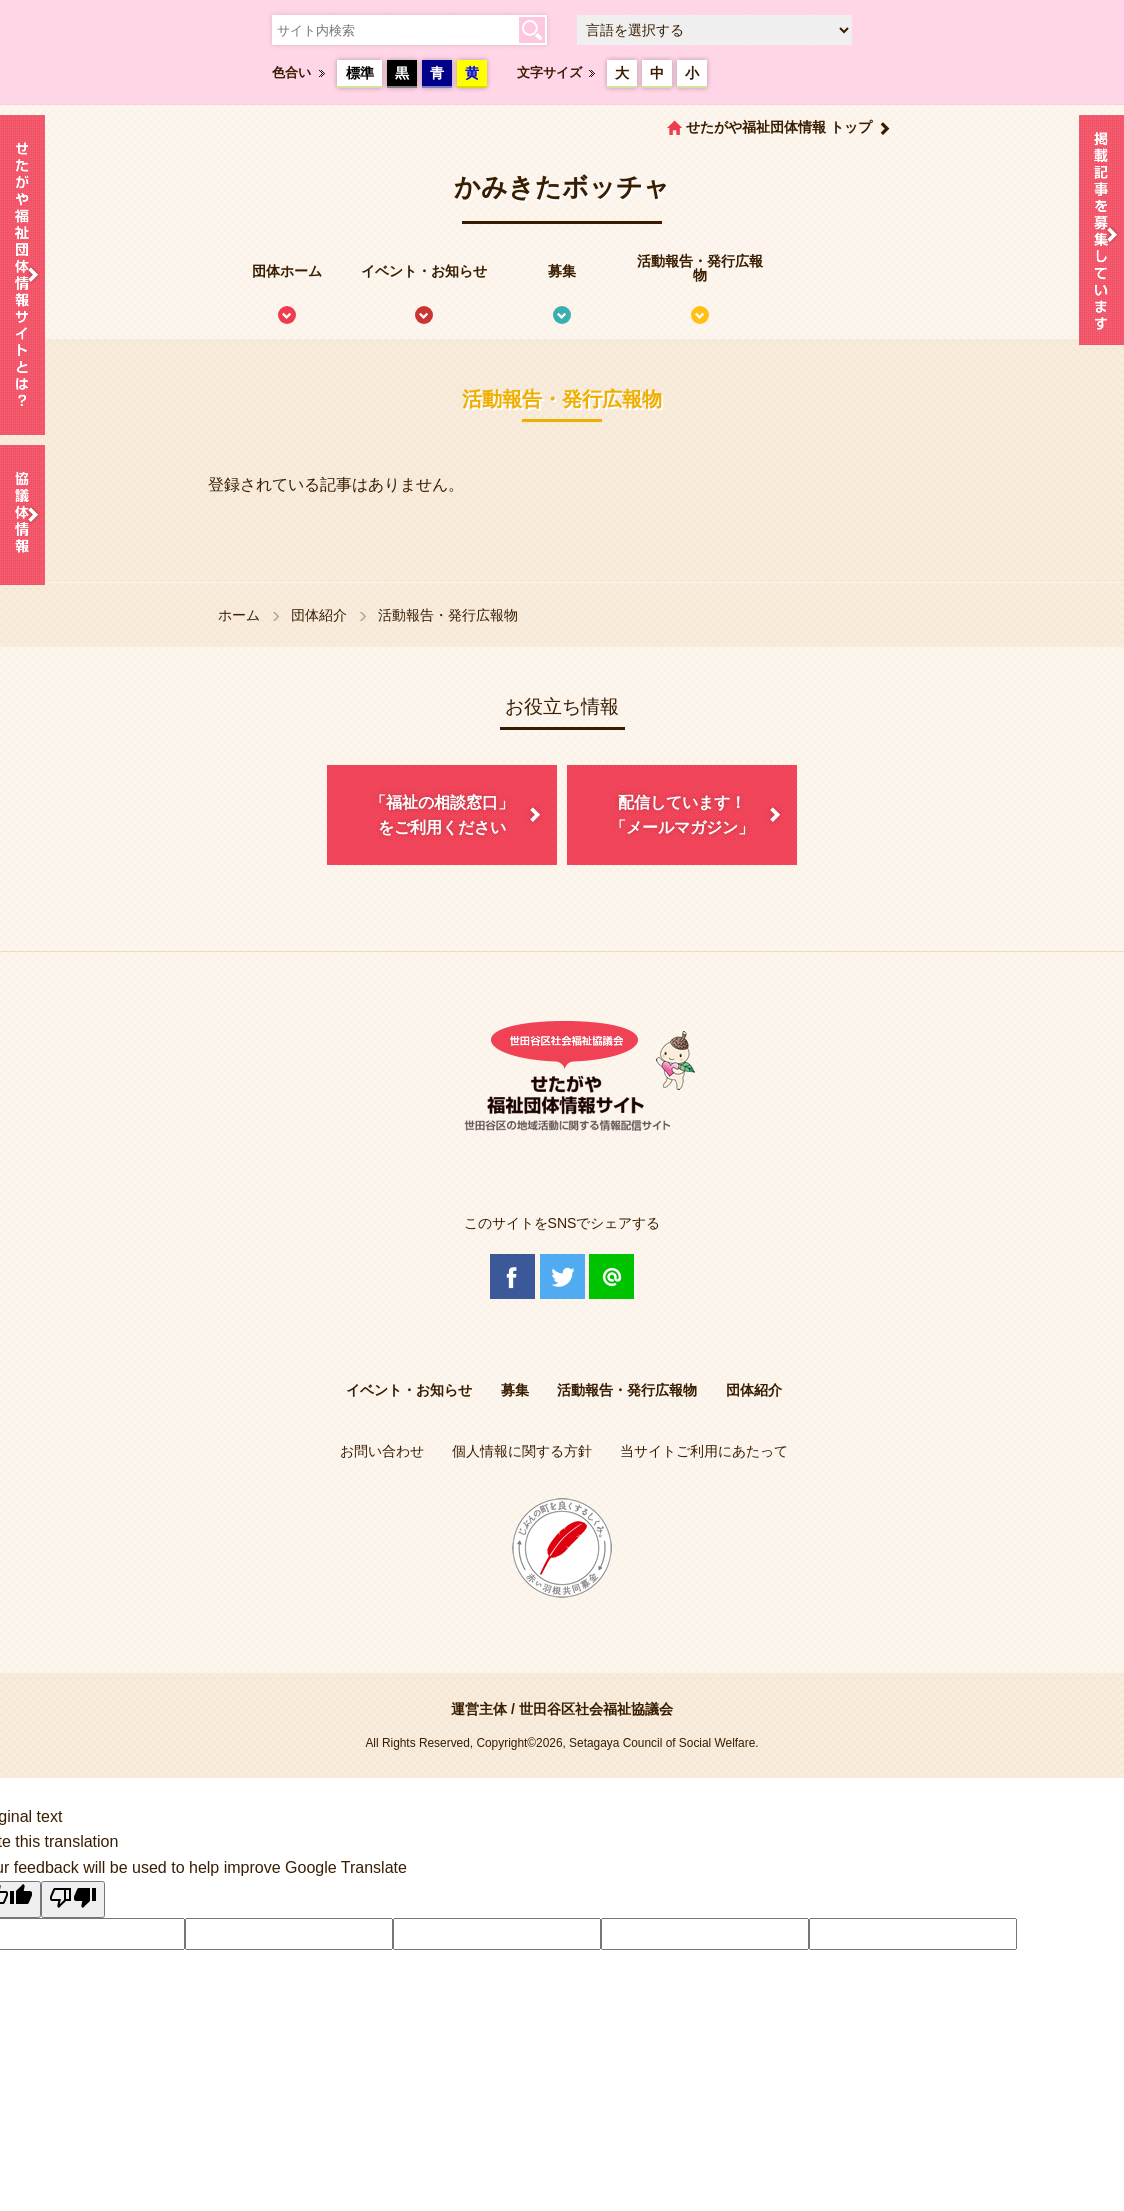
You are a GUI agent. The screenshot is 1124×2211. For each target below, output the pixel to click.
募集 (562, 271)
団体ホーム (287, 271)
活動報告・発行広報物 (700, 268)
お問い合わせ (382, 1451)
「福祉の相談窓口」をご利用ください (442, 815)
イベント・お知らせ (424, 271)
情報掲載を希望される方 (1101, 235)
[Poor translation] (73, 1900)
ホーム (239, 615)
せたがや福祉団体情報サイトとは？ (22, 275)
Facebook (512, 1276)
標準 (360, 73)
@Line (611, 1276)
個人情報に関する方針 (522, 1451)
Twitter (562, 1276)
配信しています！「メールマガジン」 (682, 815)
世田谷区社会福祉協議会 (596, 1709)
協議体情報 (22, 515)
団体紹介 (319, 615)
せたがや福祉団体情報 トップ (779, 127)
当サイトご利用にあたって (704, 1451)
